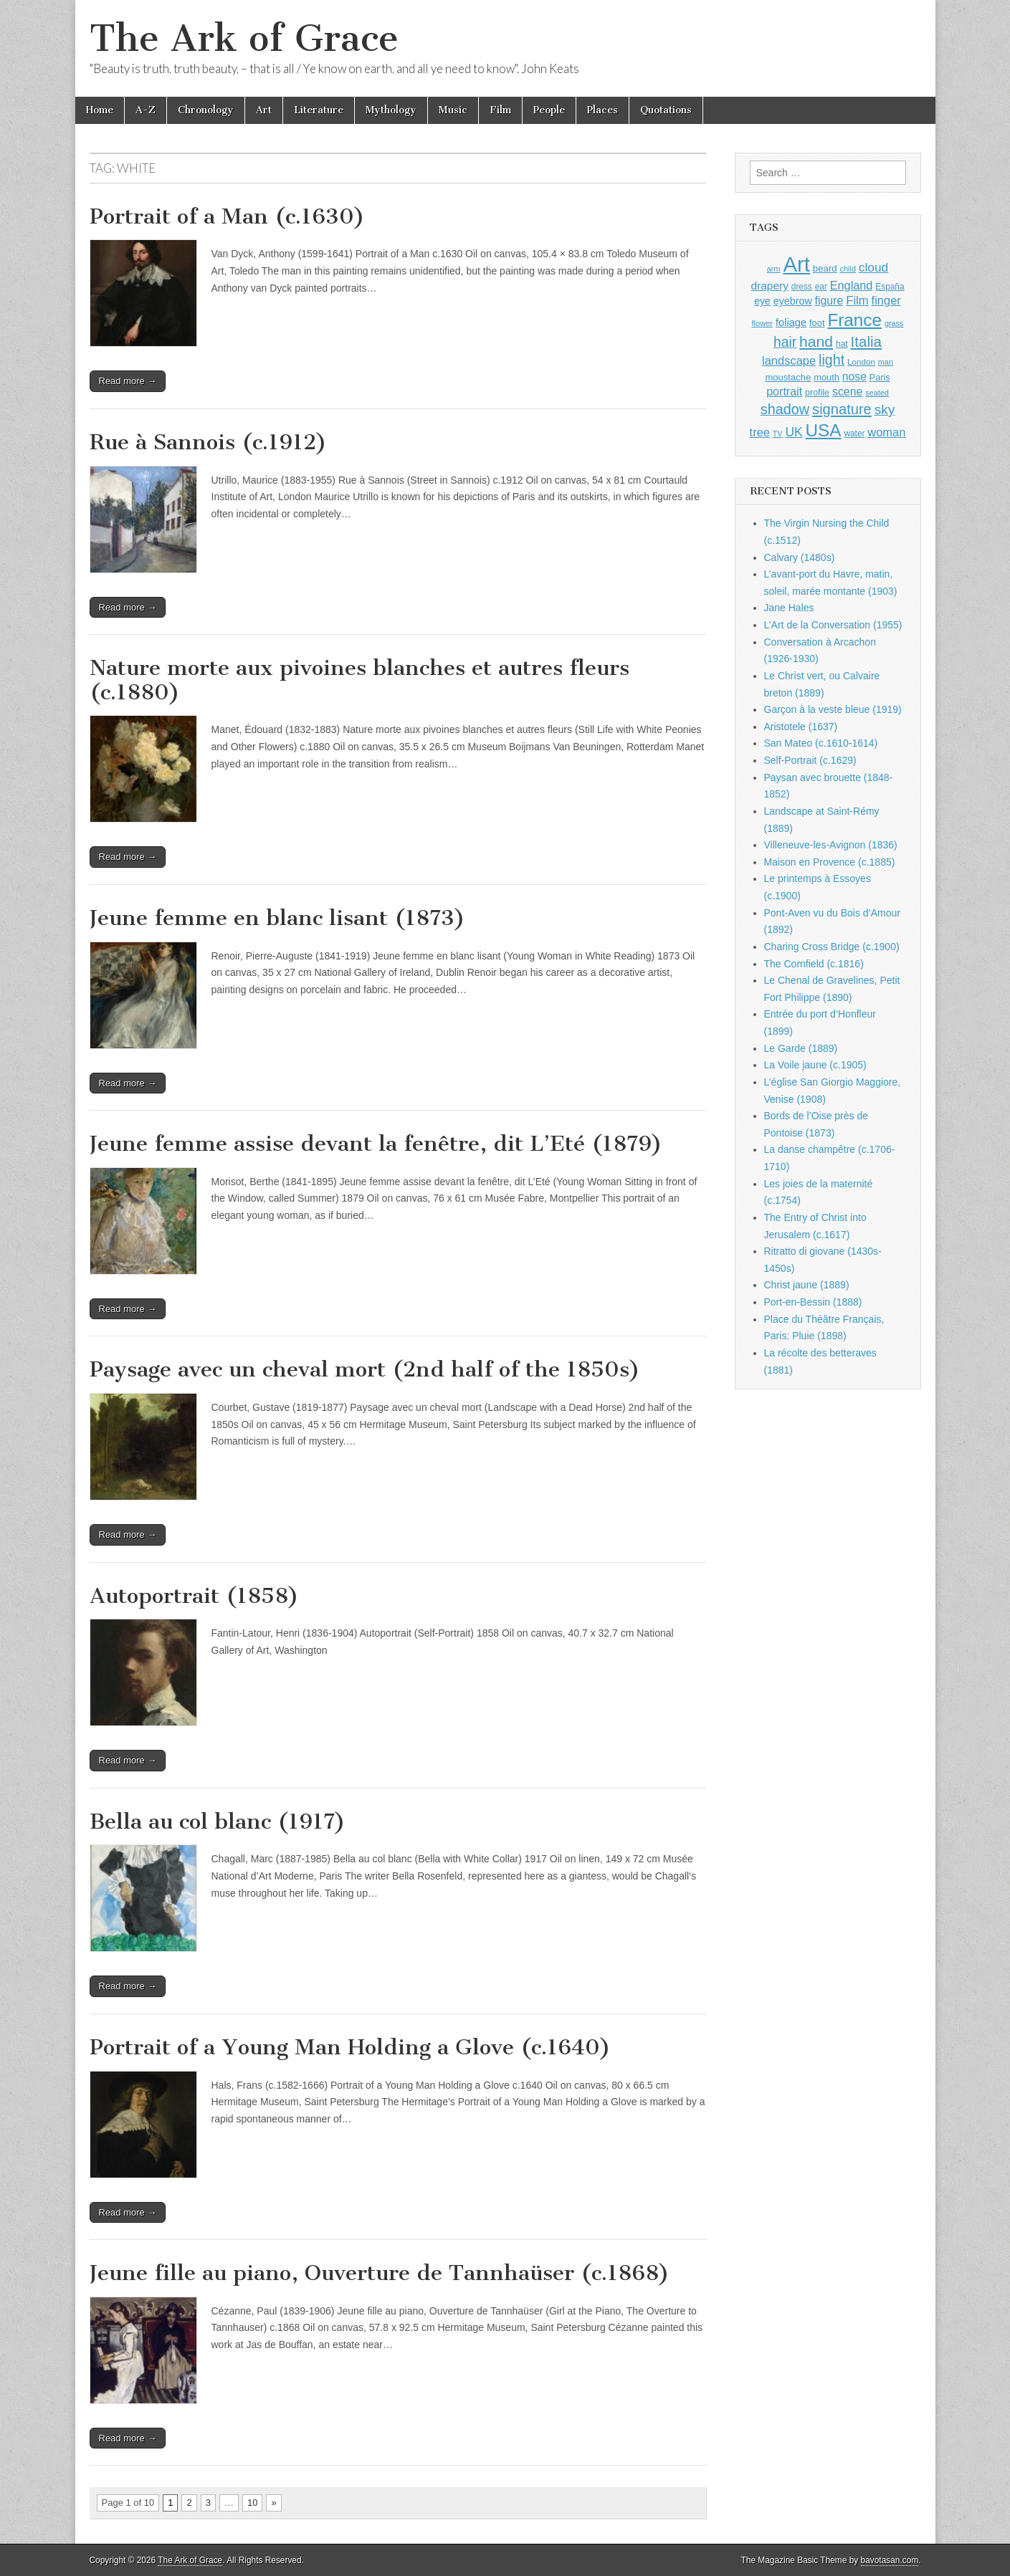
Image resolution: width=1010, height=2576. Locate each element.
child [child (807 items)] (848, 268)
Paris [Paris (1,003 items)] (880, 378)
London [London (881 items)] (861, 361)
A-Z (145, 110)
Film (500, 110)
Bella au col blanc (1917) (218, 1821)
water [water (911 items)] (854, 433)
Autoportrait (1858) (194, 1596)
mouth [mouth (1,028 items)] (826, 377)
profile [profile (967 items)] (817, 393)
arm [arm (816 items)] (774, 268)
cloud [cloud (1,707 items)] (873, 267)
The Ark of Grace (244, 38)
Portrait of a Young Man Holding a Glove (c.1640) (350, 2047)
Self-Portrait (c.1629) (810, 760)
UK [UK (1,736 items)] (793, 432)
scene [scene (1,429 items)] (847, 392)
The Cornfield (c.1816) (814, 963)
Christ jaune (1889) (806, 1285)
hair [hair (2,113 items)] (784, 342)
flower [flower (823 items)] (762, 323)
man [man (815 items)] (885, 362)
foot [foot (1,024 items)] (816, 322)
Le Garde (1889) (801, 1048)
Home (99, 110)
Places (602, 110)
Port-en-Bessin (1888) (813, 1302)
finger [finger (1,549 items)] (886, 300)
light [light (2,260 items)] (831, 360)
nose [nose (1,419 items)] (854, 376)
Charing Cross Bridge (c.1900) (832, 946)
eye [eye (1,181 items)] (762, 301)
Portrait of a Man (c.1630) (227, 216)
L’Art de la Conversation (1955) (833, 625)
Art (264, 110)
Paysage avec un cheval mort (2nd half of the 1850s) (365, 1369)
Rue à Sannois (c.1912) (208, 442)
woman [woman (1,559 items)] (886, 432)
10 (252, 2502)
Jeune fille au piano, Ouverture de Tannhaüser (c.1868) (380, 2273)
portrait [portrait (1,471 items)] (784, 391)
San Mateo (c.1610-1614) (821, 743)
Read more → (128, 380)
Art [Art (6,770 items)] (796, 264)
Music (453, 110)
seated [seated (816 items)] (877, 392)
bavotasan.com (890, 2560)
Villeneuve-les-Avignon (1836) (830, 845)
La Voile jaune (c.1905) (815, 1065)
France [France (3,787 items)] (854, 320)
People (549, 110)
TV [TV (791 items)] (778, 433)
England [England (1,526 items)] (851, 285)
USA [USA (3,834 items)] (824, 430)
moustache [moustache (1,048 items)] (788, 377)
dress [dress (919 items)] (801, 287)
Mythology (391, 110)
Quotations (666, 110)
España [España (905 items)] (889, 287)
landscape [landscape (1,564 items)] (789, 360)
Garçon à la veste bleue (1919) (833, 709)
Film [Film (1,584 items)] (857, 300)
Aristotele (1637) (801, 726)
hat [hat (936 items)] (842, 344)
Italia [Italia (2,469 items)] (866, 341)
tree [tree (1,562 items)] (760, 432)
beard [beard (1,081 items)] (825, 268)
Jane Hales (789, 607)
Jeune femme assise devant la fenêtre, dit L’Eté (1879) (376, 1144)
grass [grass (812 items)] (894, 323)
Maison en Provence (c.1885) (829, 862)
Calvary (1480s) (799, 557)
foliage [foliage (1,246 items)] (791, 322)
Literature (318, 110)
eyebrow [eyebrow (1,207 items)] (792, 301)
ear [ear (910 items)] (821, 287)
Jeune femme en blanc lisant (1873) (277, 918)
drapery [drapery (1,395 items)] (769, 285)
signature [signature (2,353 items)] (842, 409)
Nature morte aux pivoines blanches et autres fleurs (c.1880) (359, 680)
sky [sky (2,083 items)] (885, 409)
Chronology (206, 110)
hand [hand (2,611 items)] (816, 341)
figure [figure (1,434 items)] (829, 301)
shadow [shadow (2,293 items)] (785, 409)
